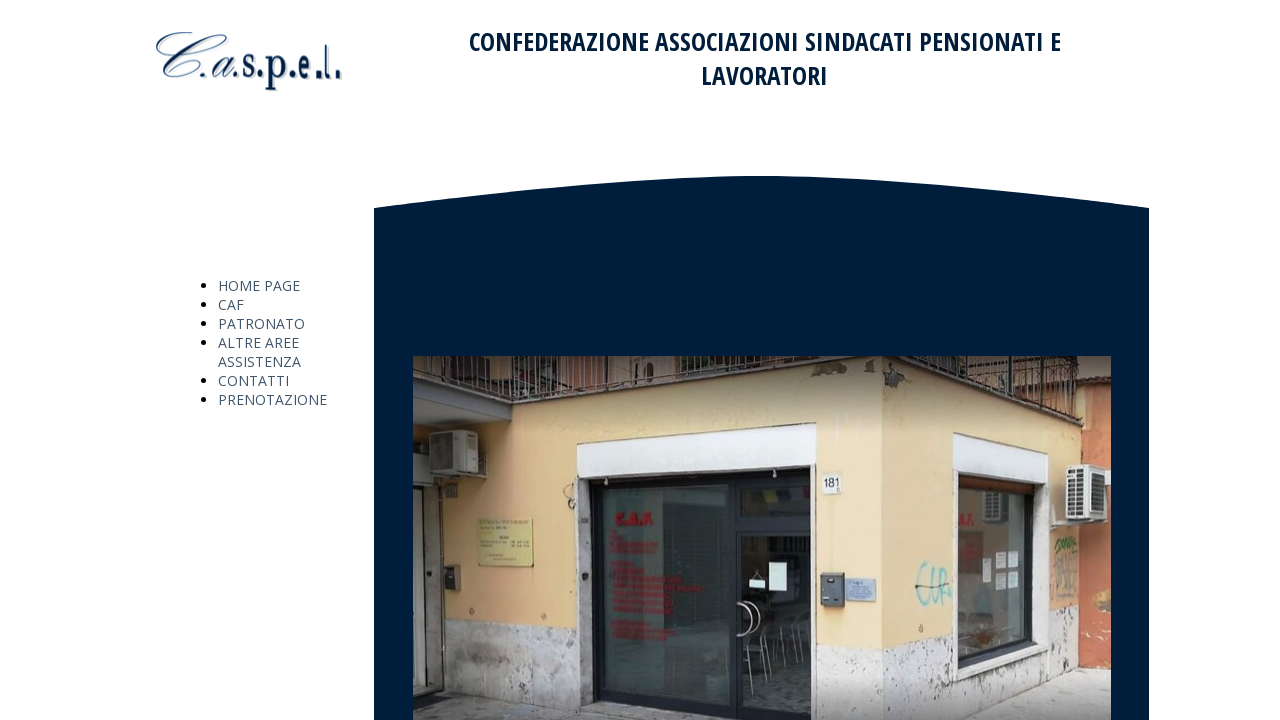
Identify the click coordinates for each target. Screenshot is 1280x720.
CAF (231, 304)
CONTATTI (253, 380)
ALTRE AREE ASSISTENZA (259, 352)
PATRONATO (261, 323)
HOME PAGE (259, 285)
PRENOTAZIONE (272, 399)
